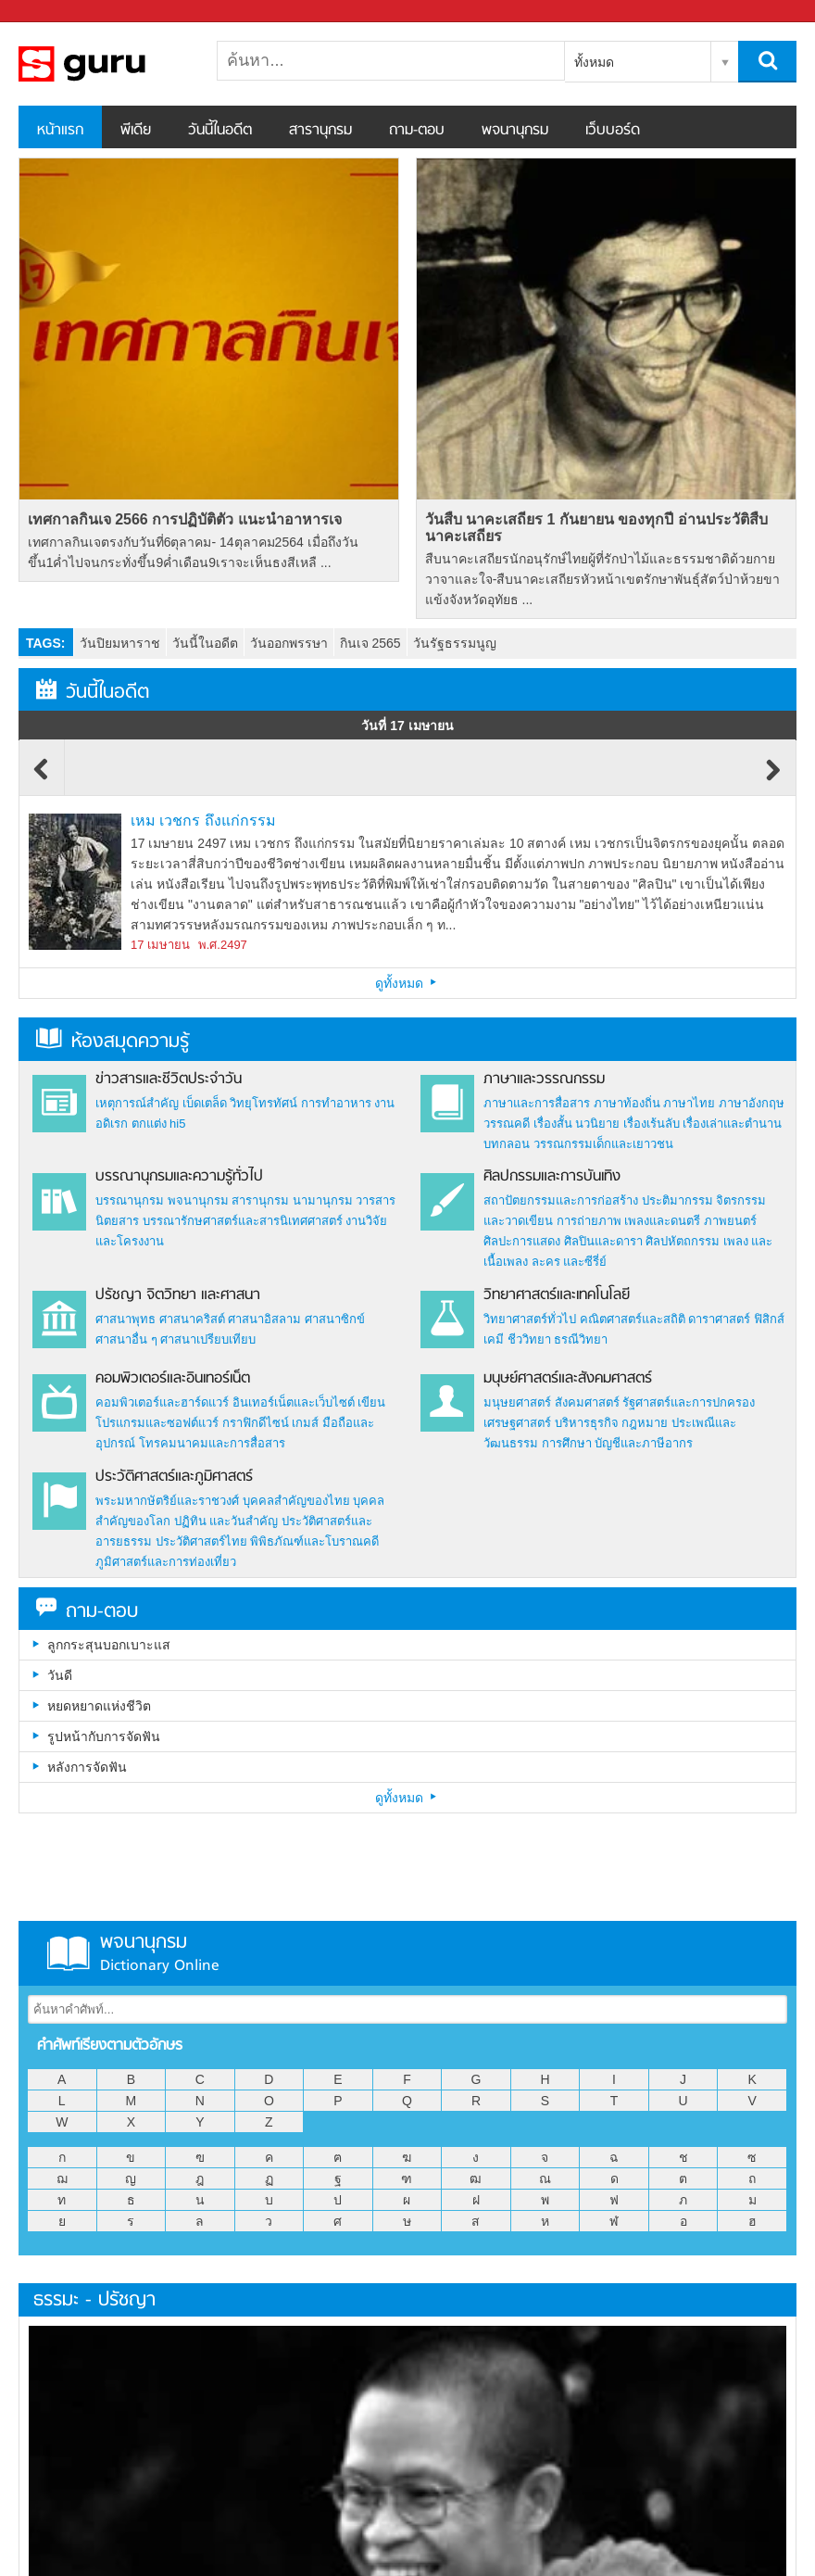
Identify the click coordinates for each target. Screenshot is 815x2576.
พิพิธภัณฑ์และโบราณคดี (314, 1541)
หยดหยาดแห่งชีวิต (99, 1705)
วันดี (59, 1675)
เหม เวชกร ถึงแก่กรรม (203, 820)
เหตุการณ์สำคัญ (137, 1103)
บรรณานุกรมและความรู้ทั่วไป (179, 1177)
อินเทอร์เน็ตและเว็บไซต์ (293, 1402)
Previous (41, 778)
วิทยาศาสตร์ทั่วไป (529, 1319)
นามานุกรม (323, 1200)
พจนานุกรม (515, 131)
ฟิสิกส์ (769, 1319)
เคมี (493, 1339)
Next (773, 778)
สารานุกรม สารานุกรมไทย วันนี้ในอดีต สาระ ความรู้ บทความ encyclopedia (116, 64)
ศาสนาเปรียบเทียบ (208, 1339)
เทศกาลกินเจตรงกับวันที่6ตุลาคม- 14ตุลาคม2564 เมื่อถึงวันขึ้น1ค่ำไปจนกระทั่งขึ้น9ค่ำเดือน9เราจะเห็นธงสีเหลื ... (193, 552)
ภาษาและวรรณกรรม (544, 1079)
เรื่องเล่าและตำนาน (732, 1123)
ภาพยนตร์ (730, 1221)
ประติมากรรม (677, 1200)
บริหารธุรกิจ (587, 1423)
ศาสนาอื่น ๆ (126, 1339)
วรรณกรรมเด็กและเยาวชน (603, 1144)
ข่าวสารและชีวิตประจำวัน (168, 1079)
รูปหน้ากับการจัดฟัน (103, 1736)
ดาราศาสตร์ (719, 1319)
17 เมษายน (160, 945)
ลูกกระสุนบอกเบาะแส (108, 1644)
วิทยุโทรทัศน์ (263, 1103)
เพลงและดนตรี (662, 1221)
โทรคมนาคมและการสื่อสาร (212, 1443)
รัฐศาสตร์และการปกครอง (688, 1402)
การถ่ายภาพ (589, 1221)
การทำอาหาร (336, 1103)
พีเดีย (135, 131)
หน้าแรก (60, 131)
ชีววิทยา (529, 1339)
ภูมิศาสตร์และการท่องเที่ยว (165, 1562)
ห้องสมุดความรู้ (112, 1042)
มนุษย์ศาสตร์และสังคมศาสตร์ (567, 1379)
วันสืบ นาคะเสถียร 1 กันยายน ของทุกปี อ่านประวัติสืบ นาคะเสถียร (596, 527)
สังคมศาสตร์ (587, 1402)
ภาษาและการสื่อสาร (536, 1103)
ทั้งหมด (594, 62)
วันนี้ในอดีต (220, 131)
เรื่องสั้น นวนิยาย (577, 1123)
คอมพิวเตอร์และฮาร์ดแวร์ (162, 1402)
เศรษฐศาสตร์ (517, 1423)
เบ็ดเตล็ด (204, 1103)
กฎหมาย (644, 1423)
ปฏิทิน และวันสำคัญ (226, 1521)
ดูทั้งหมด (407, 983)
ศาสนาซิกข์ (335, 1319)
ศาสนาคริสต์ (192, 1319)
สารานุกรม (320, 131)
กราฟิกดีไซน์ (255, 1423)
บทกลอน (506, 1144)
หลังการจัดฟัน (87, 1767)
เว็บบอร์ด (612, 131)
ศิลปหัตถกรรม (683, 1241)
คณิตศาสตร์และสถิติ (634, 1319)
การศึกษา (567, 1443)
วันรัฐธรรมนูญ (454, 643)
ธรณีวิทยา (581, 1339)
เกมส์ (305, 1423)
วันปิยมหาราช (120, 643)
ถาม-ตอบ (417, 131)
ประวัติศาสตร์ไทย (201, 1541)
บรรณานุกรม (129, 1200)
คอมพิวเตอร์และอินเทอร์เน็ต (172, 1379)
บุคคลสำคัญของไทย (296, 1501)
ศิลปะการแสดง (521, 1241)
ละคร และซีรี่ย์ (570, 1262)
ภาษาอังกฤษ (751, 1103)
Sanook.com (55, 11)
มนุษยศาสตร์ (517, 1402)
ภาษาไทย (689, 1103)
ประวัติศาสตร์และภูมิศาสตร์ (174, 1477)
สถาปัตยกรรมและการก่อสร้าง (560, 1200)
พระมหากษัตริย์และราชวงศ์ (167, 1501)
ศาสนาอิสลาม (264, 1319)
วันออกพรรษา (289, 643)
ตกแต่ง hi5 (159, 1123)
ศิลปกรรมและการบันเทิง (552, 1177)
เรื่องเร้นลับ (651, 1123)
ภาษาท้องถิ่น (627, 1103)
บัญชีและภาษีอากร (644, 1443)
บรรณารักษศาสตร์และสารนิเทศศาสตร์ (243, 1221)
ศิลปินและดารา (603, 1241)
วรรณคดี (506, 1123)
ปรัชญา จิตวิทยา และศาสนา (177, 1295)
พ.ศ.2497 (222, 945)
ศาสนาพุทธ (125, 1319)
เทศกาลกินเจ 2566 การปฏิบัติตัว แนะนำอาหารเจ (185, 519)
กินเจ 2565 (370, 643)
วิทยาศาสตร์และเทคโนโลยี (556, 1295)
